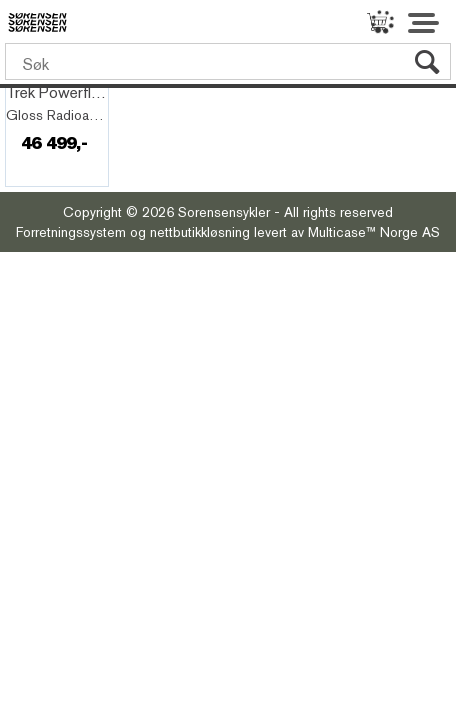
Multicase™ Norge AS (374, 232)
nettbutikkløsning (200, 232)
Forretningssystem (71, 232)
